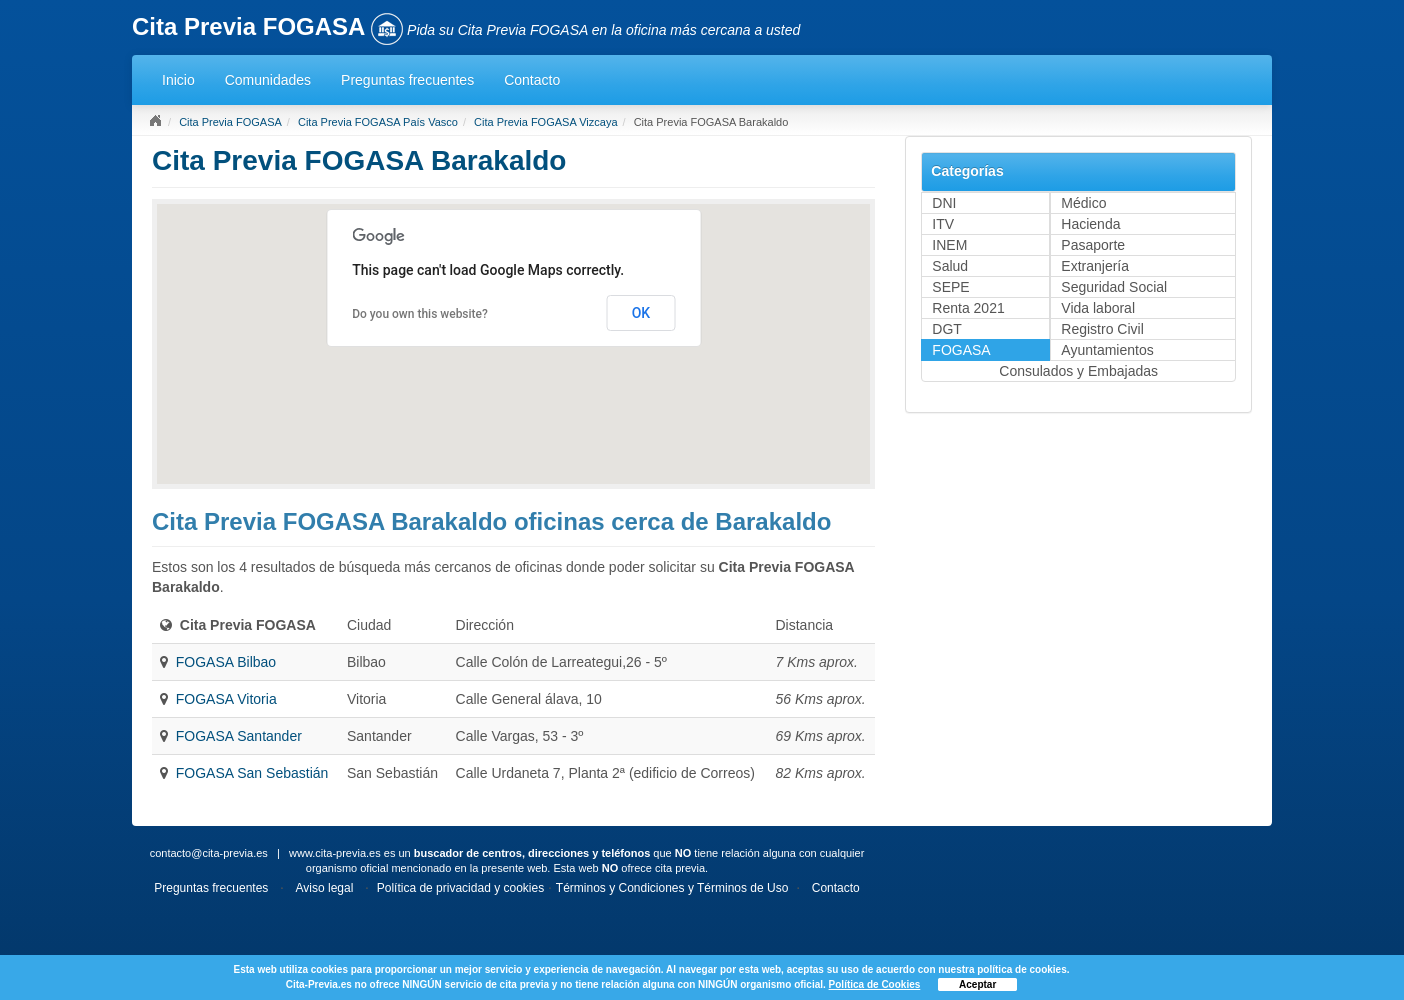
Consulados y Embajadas (1078, 371)
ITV (943, 224)
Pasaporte (1093, 245)
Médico (1083, 203)
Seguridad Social (1114, 287)
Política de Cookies (875, 984)
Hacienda (1090, 224)
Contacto (532, 80)
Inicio (178, 80)
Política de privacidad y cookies (460, 888)
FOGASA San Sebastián (252, 773)
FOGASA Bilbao (226, 662)
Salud (950, 266)
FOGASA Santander (239, 736)
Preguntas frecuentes (407, 80)
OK (641, 313)
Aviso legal (325, 888)
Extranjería (1095, 266)
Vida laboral (1098, 308)
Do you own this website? (420, 314)
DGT (947, 329)
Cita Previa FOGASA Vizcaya (545, 122)
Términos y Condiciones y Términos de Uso (672, 888)
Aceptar (977, 984)
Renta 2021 (968, 308)
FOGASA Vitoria (226, 699)
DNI (944, 203)
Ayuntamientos (1107, 350)
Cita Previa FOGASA (230, 122)
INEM (949, 245)
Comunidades (268, 80)
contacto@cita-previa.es (209, 853)
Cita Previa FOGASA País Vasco (378, 122)
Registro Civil (1102, 329)
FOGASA (961, 350)
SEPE (950, 287)
